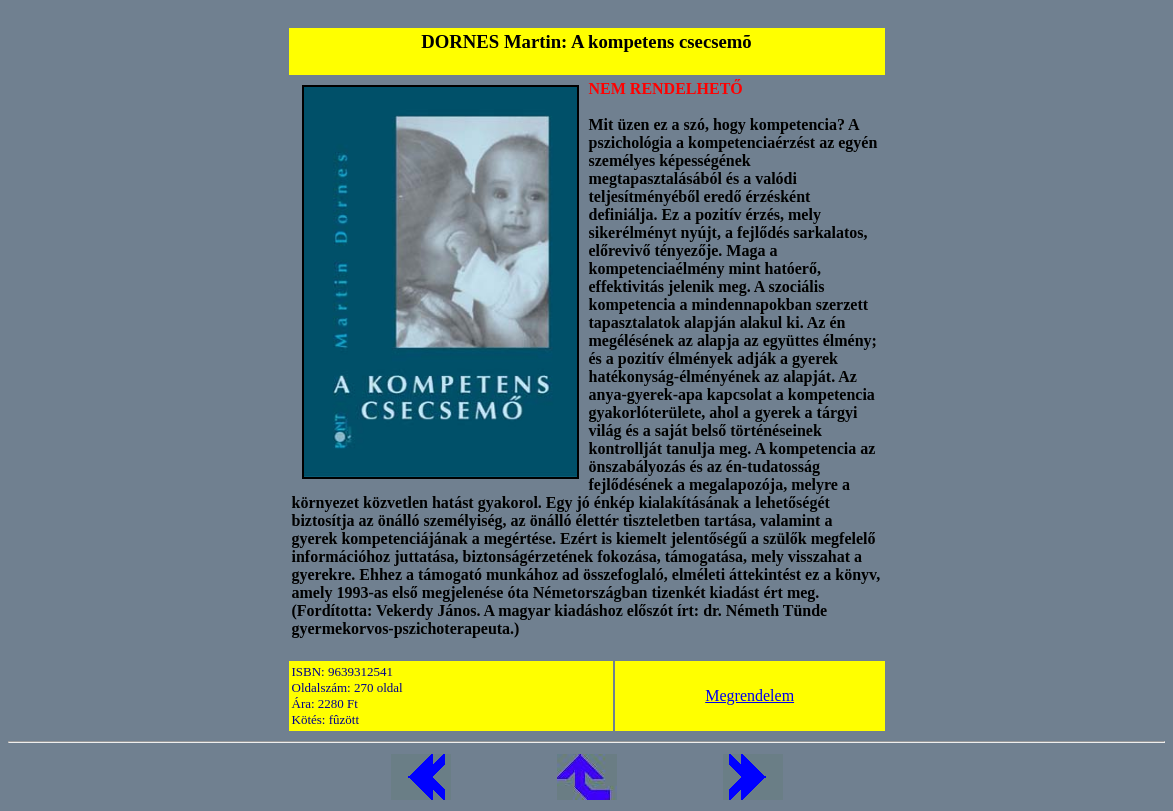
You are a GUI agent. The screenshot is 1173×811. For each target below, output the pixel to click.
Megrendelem (749, 695)
